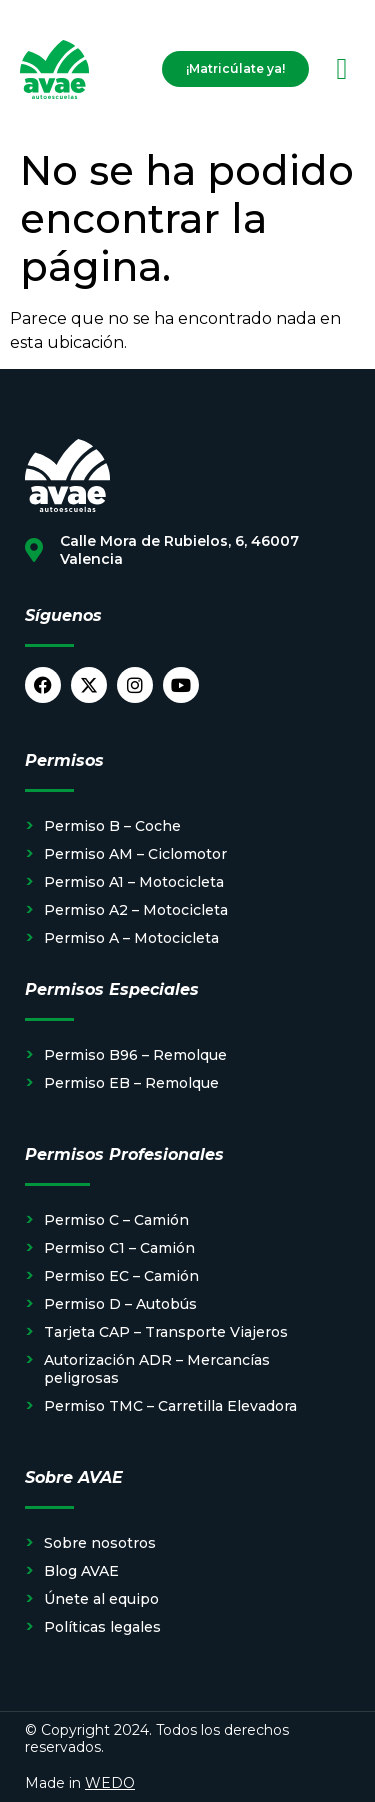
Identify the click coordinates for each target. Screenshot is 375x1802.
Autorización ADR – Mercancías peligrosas (157, 1369)
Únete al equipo (101, 1599)
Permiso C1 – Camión (119, 1248)
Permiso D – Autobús (120, 1304)
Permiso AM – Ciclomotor (135, 854)
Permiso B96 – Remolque (135, 1055)
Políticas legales (102, 1627)
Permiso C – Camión (116, 1220)
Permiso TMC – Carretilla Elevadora (170, 1406)
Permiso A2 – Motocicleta (136, 910)
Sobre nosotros (100, 1543)
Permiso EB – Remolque (131, 1083)
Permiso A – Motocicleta (131, 938)
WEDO (110, 1783)
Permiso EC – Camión (121, 1276)
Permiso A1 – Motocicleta (134, 882)
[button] (342, 69)
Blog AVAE (81, 1571)
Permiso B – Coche (112, 826)
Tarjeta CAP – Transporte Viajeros (166, 1332)
